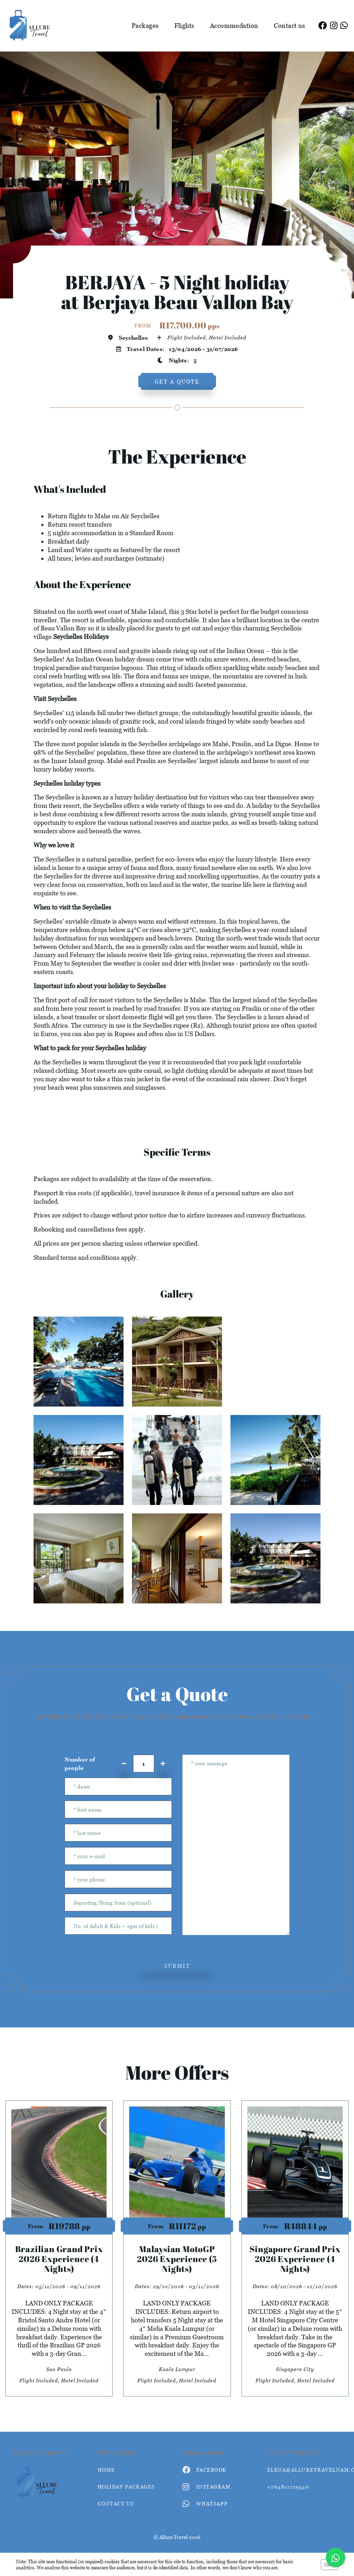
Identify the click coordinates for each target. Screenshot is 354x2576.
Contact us (289, 25)
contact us (116, 2504)
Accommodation (234, 25)
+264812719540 (288, 2487)
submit (177, 1966)
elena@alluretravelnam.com (304, 2470)
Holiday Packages (126, 2487)
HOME (106, 2470)
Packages (145, 25)
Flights (184, 25)
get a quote (177, 381)
